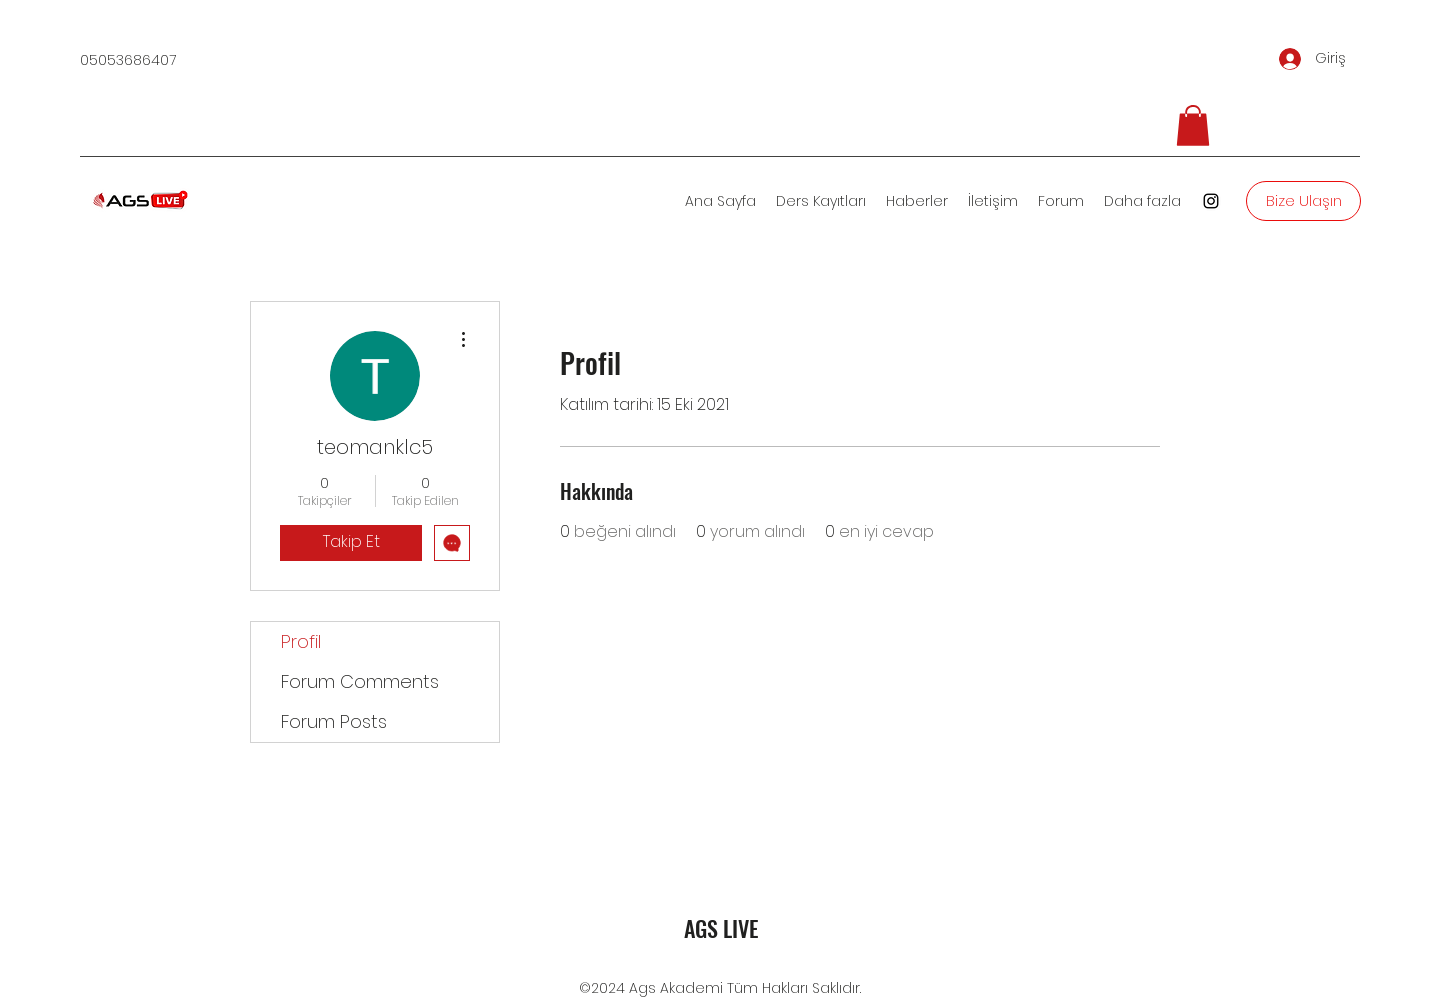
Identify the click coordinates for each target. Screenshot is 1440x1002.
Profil (301, 641)
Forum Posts (334, 721)
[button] (1193, 125)
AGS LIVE (721, 928)
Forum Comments (360, 681)
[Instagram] (1211, 201)
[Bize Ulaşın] (1303, 201)
